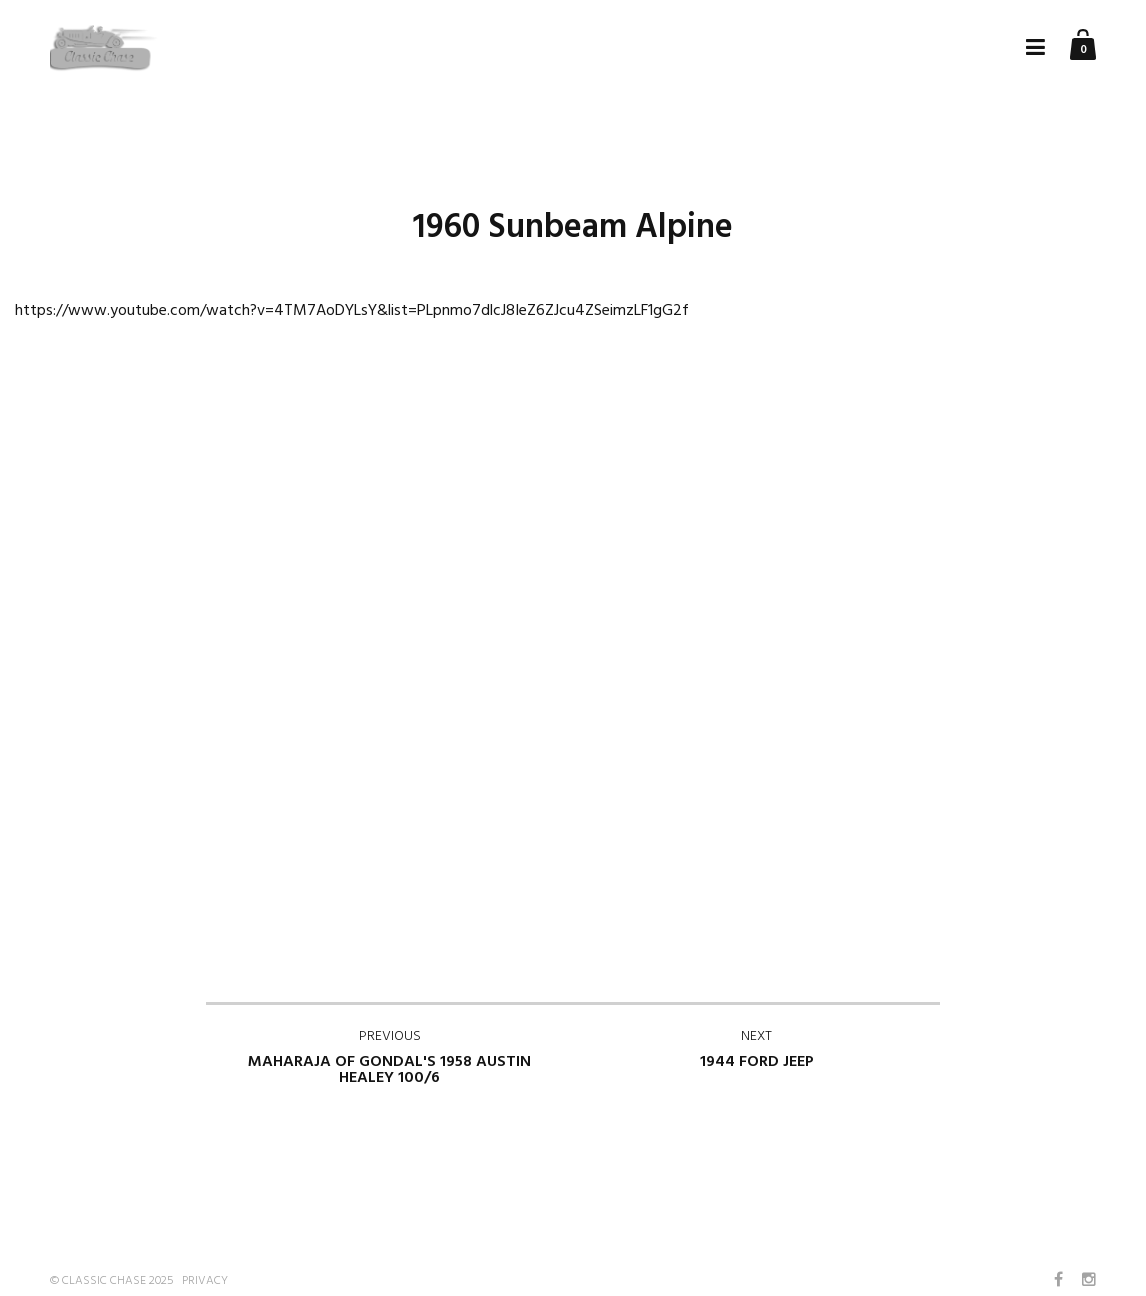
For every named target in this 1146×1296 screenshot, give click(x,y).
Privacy (205, 1281)
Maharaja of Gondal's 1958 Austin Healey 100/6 (389, 1058)
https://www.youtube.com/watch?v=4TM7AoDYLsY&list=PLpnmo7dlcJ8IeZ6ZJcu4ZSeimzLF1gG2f (352, 311)
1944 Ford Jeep (756, 1050)
